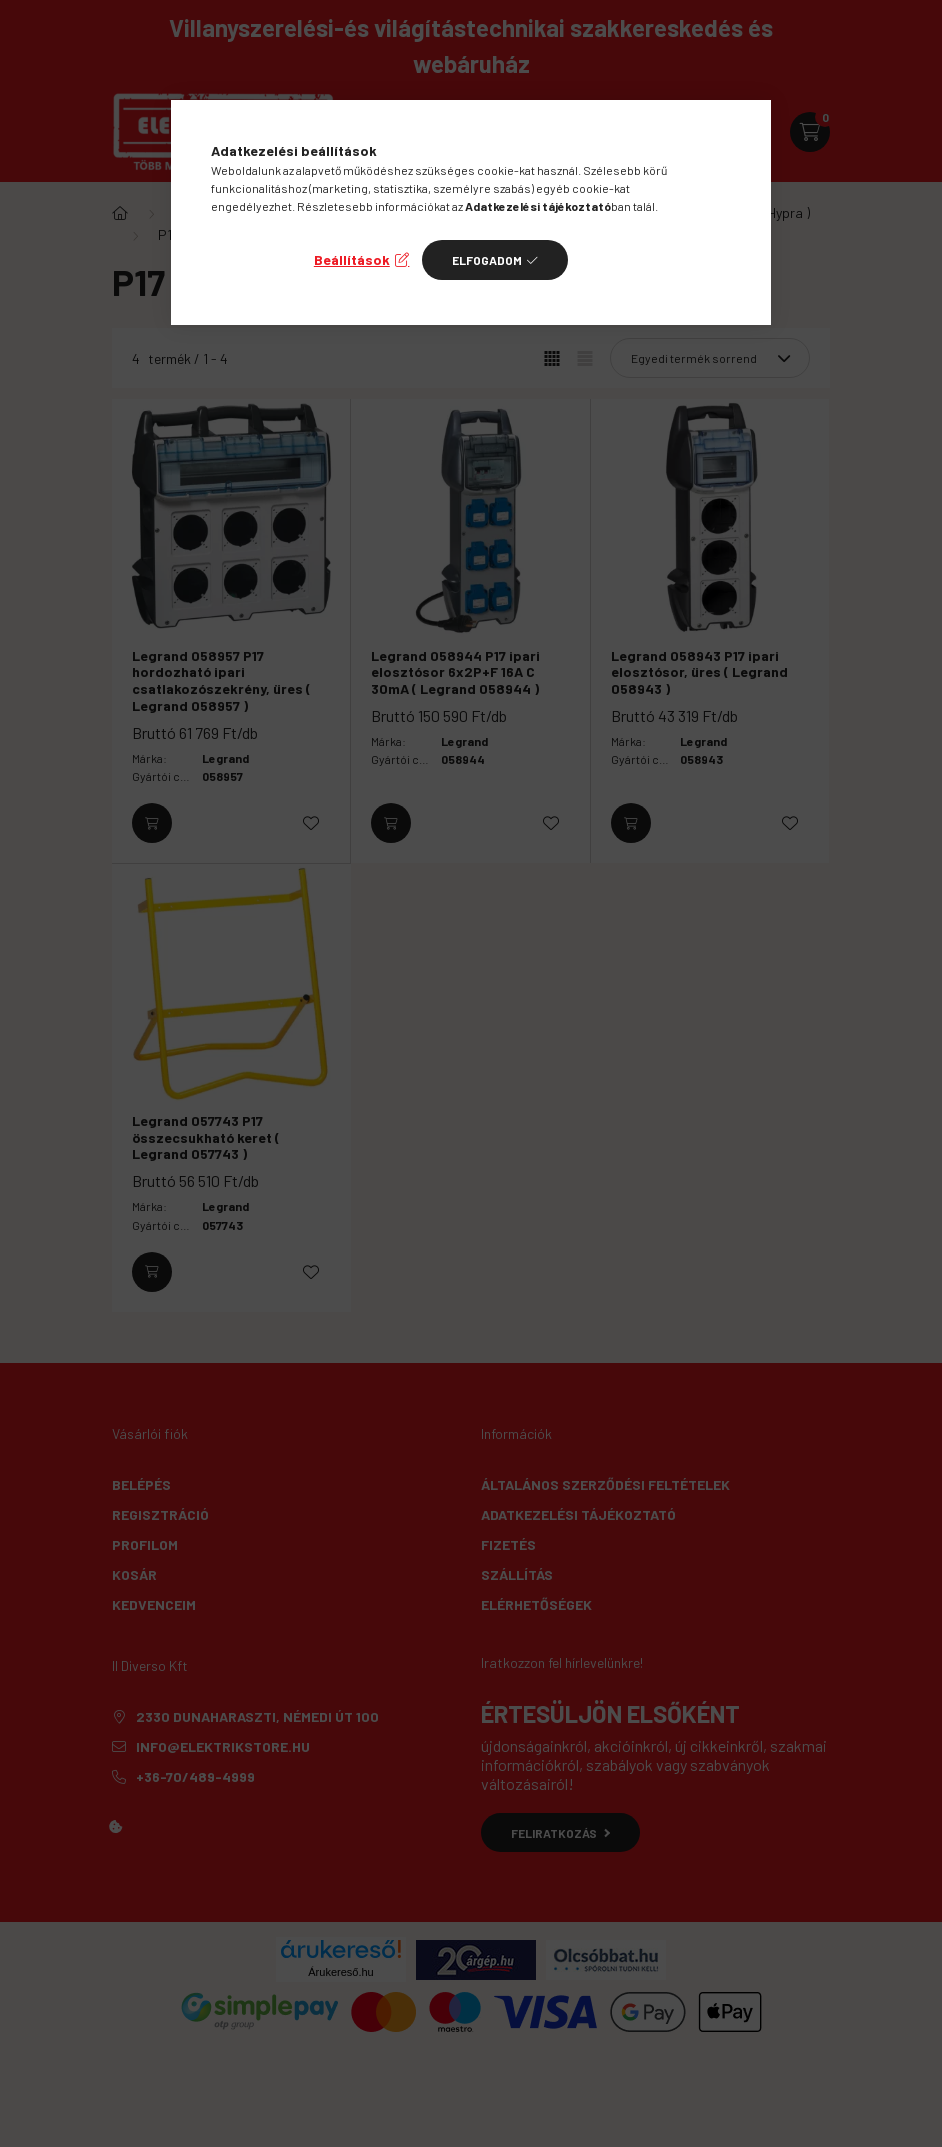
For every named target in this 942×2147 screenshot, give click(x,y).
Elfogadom (487, 260)
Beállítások (352, 259)
